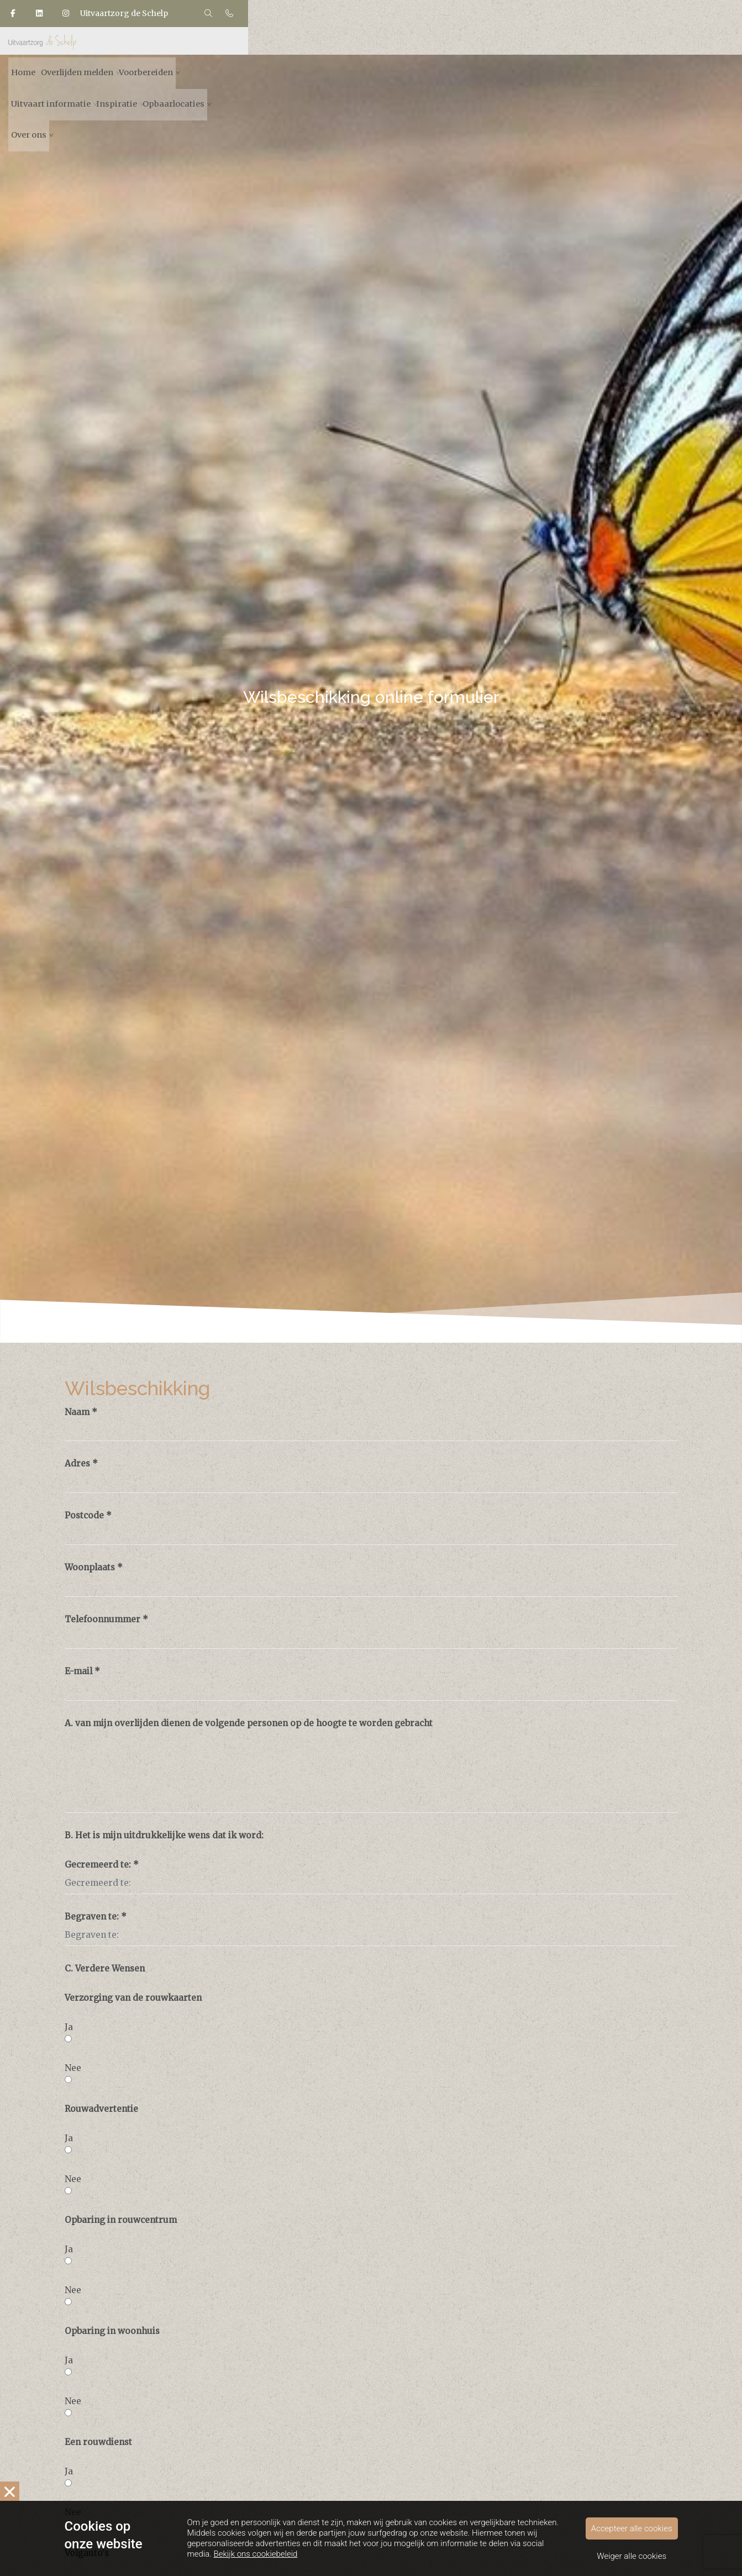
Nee (72, 2065)
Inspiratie (507, 85)
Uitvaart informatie (425, 85)
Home (175, 85)
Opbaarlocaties (579, 85)
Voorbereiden (335, 85)
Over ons (650, 85)
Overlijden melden (247, 85)
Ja (68, 2025)
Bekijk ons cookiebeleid (256, 2564)
